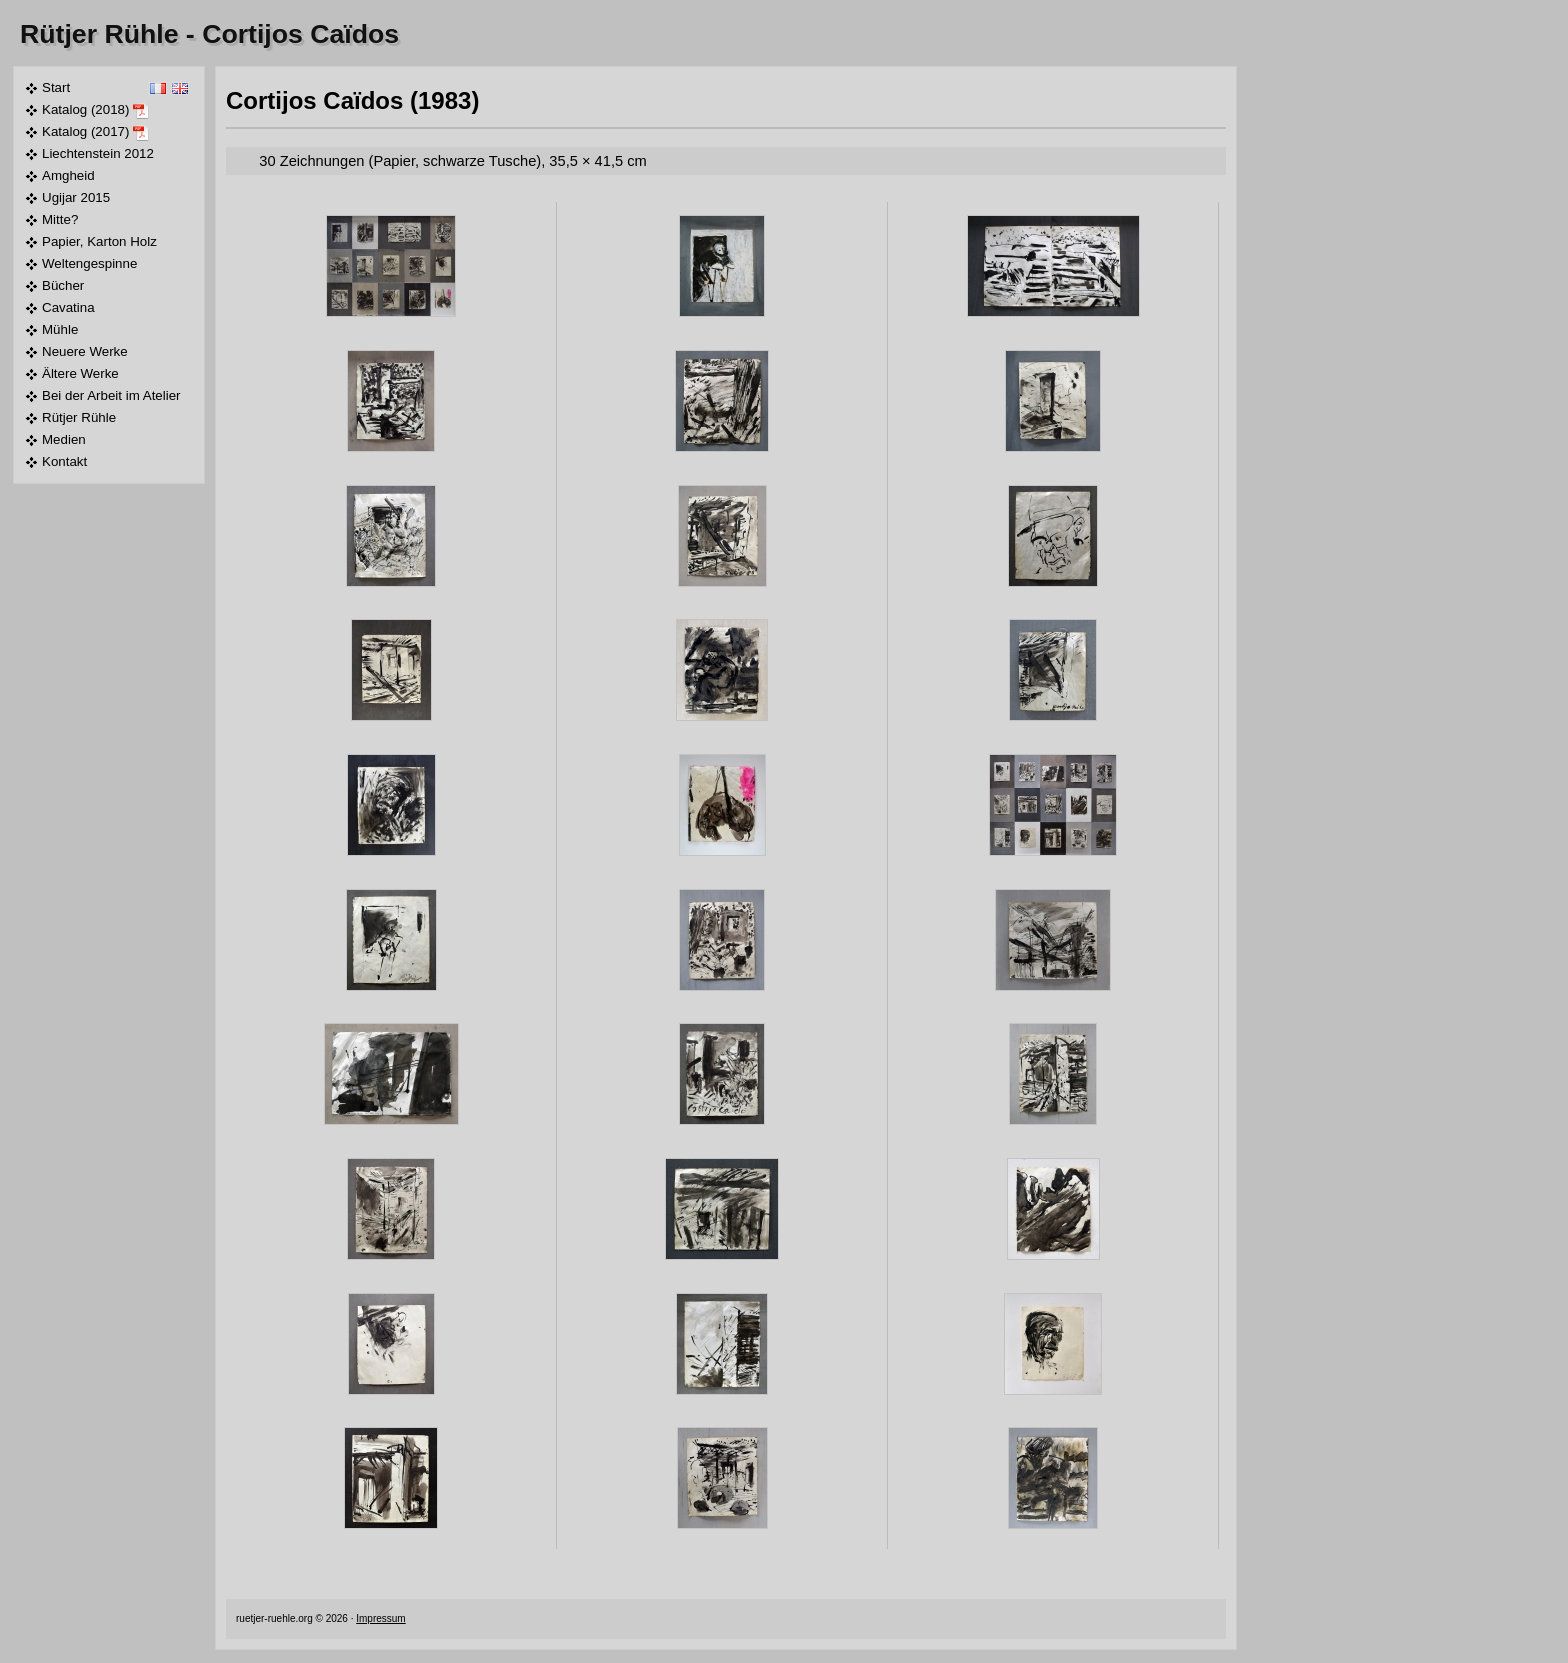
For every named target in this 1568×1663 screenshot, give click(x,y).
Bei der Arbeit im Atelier (111, 395)
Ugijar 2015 (76, 197)
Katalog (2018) (95, 110)
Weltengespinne (89, 263)
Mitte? (60, 219)
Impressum (380, 1618)
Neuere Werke (85, 351)
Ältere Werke (80, 373)
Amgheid (68, 175)
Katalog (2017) (95, 132)
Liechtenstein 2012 (98, 153)
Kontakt (64, 461)
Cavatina (68, 307)
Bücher (63, 285)
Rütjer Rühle (99, 34)
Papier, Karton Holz (99, 241)
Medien (64, 439)
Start (56, 87)
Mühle (60, 329)
